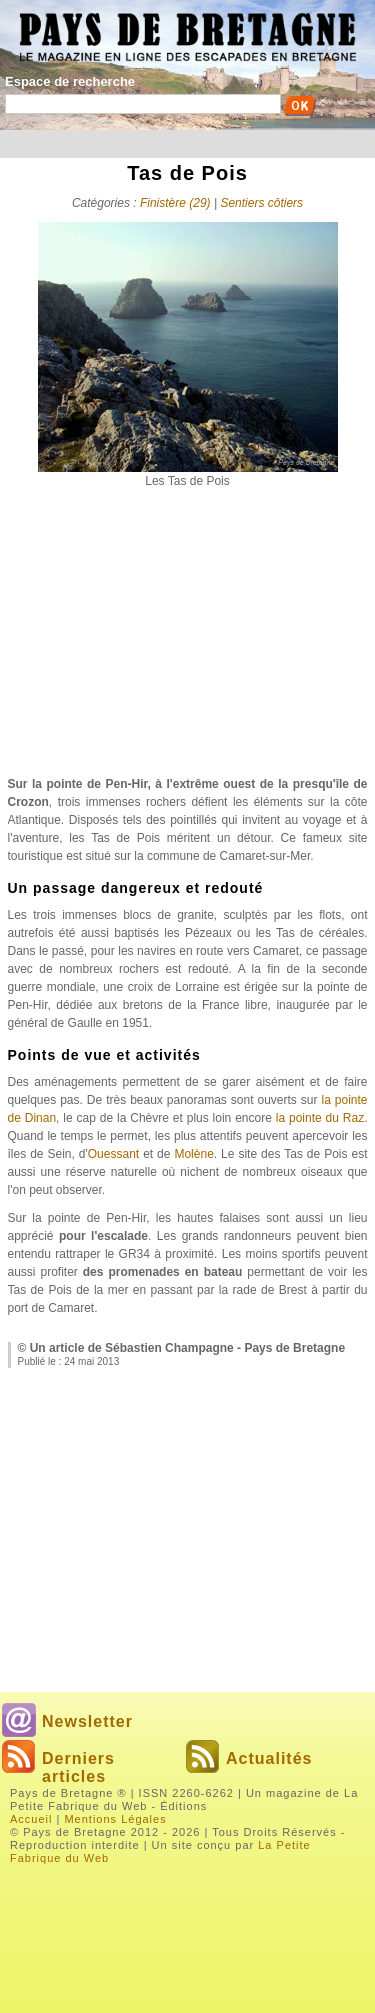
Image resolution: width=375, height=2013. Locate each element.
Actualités (269, 1758)
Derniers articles (78, 1767)
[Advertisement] (188, 640)
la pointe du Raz (320, 1118)
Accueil (31, 1819)
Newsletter (87, 1721)
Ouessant (113, 1154)
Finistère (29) (175, 203)
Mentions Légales (115, 1819)
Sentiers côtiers (261, 203)
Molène (193, 1154)
